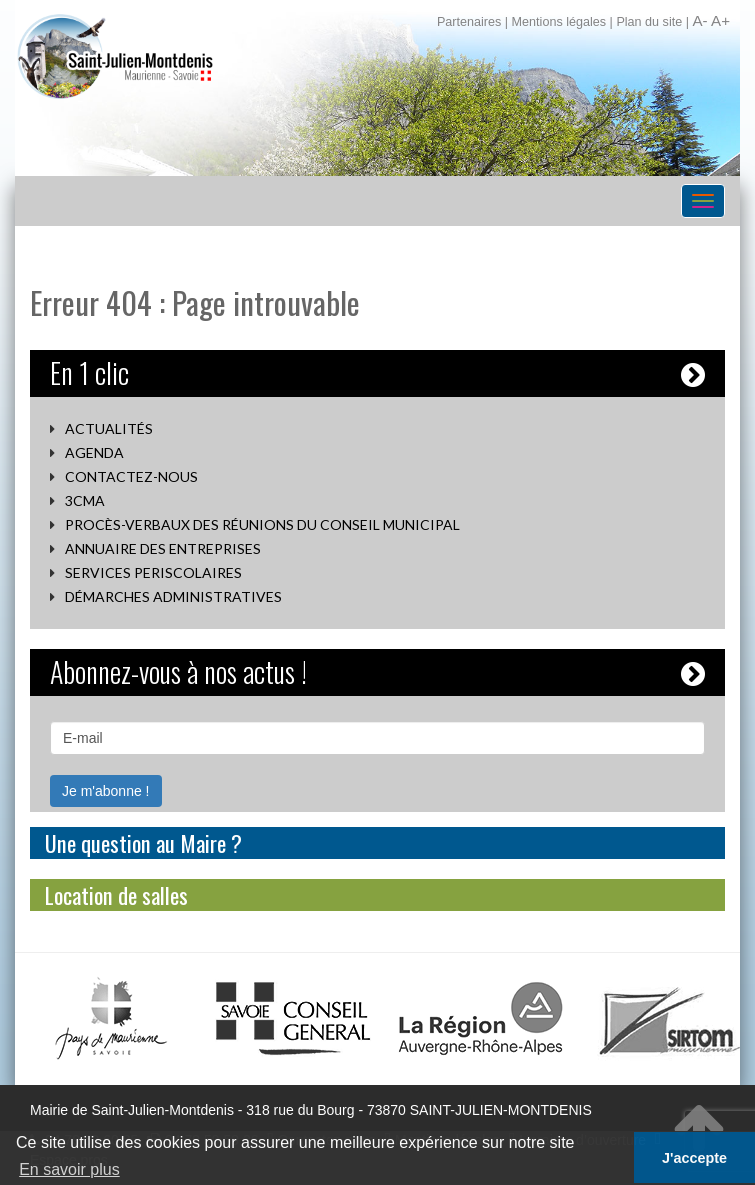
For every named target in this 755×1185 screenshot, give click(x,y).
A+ (720, 20)
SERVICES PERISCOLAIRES (153, 572)
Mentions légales (559, 22)
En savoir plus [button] (69, 1169)
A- (699, 20)
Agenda (94, 452)
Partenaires (469, 22)
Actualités (109, 428)
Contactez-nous (131, 476)
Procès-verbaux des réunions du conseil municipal (262, 524)
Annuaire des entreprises (163, 548)
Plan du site (649, 22)
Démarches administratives (173, 596)
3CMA (85, 500)
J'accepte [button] (694, 1158)
